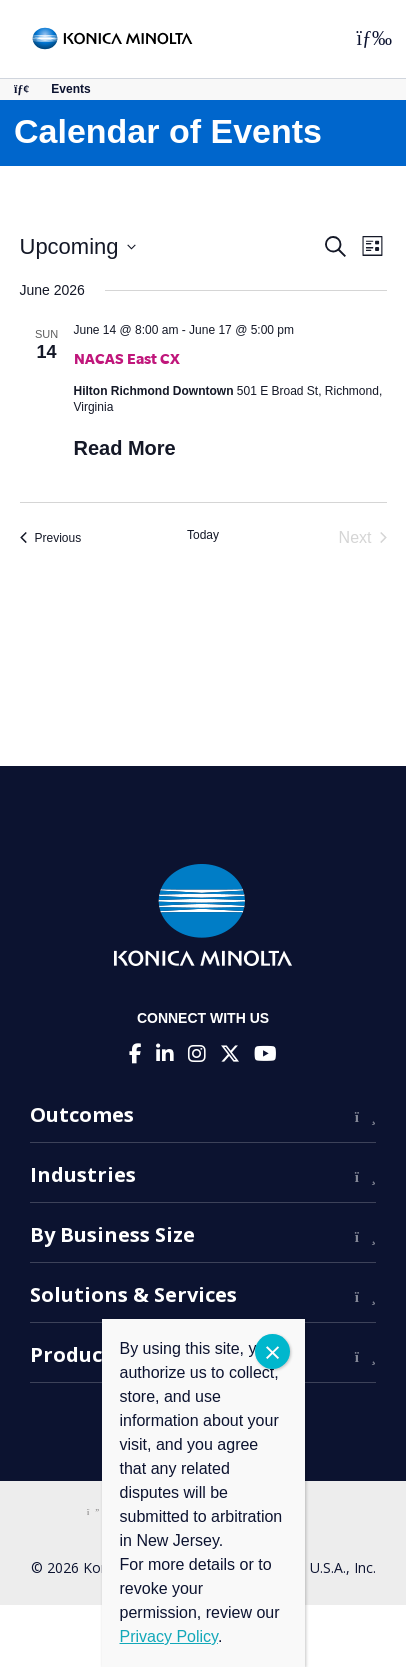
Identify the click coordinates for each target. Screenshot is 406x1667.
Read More (125, 448)
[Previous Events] (51, 538)
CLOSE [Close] (272, 1351)
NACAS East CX (127, 358)
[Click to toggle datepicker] (78, 246)
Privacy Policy (169, 1636)
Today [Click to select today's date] (203, 535)
